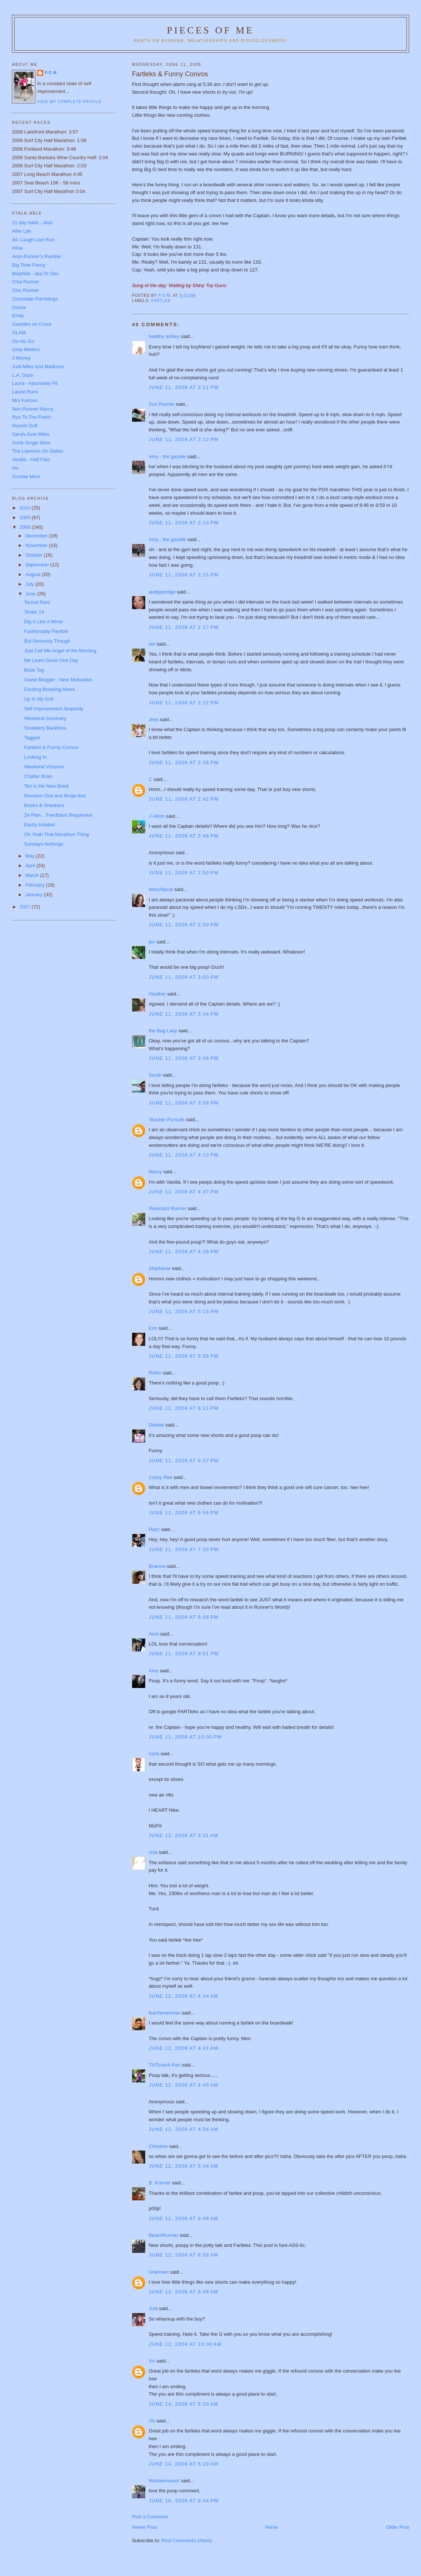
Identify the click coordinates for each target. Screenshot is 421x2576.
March (32, 875)
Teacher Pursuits (167, 1119)
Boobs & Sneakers (44, 805)
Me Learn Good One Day (51, 660)
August (33, 574)
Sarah (155, 1075)
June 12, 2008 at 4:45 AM (183, 2085)
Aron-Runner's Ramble (36, 256)
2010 (25, 508)
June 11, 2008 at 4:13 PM (184, 1155)
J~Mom (157, 816)
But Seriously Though (47, 641)
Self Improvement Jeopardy (53, 708)
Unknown (159, 2272)
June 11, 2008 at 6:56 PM (184, 1512)
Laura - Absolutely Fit (34, 383)
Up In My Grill (39, 699)
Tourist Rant (37, 602)
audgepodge (162, 592)
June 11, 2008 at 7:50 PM (184, 1549)
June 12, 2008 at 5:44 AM (183, 2166)
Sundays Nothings (44, 844)
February (35, 885)
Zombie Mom (26, 476)
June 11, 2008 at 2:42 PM (184, 799)
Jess (154, 719)
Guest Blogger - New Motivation (58, 679)
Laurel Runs (25, 392)
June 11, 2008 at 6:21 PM (184, 1408)
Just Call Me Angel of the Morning (60, 650)
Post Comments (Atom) (187, 2540)
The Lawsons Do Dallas (37, 451)
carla (154, 1753)
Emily (18, 315)
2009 (25, 517)
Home (271, 2527)
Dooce (19, 307)
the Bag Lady (163, 1030)
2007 (25, 907)
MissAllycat (161, 889)
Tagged (32, 737)
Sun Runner (161, 404)
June (31, 593)
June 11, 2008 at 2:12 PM (184, 439)
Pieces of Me (210, 30)
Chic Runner (25, 290)
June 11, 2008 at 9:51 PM (184, 1653)
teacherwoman (164, 2013)
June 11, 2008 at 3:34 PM (184, 1014)
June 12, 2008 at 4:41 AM (183, 2048)
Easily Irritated (39, 824)
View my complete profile (69, 102)
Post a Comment (150, 2516)
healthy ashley (164, 336)
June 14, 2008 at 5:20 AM (183, 2404)
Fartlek (160, 301)
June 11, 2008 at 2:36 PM (184, 762)
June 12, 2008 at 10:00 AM (185, 2344)
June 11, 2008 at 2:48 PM (184, 836)
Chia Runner (25, 281)
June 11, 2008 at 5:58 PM (184, 1356)
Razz (154, 1529)
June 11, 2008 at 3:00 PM (184, 977)
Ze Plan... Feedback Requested (58, 815)
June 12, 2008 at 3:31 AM (183, 1835)
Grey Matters (26, 349)
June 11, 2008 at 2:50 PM (184, 872)
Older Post (397, 2527)
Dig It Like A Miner (43, 621)
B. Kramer (159, 2183)
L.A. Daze (22, 375)
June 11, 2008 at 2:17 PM (184, 627)
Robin (155, 1373)
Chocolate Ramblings (35, 299)
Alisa (17, 248)
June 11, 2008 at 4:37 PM (184, 1191)
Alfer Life (21, 231)
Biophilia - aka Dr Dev (35, 273)
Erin (153, 1328)
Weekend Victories (44, 766)
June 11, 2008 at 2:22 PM (184, 702)
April (30, 865)
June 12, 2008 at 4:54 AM (183, 2129)
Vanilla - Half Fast (31, 459)
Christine (158, 2146)
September (37, 564)
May (30, 856)
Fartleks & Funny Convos (51, 747)
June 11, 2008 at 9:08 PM (184, 1617)
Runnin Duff (24, 425)
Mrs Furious (25, 400)
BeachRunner (163, 2235)
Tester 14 (34, 612)
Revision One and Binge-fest (55, 795)
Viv (152, 2361)
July (30, 584)
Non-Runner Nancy (32, 409)
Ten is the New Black (46, 786)
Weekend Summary (45, 718)
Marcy (155, 1171)
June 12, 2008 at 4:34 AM (183, 1996)
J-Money (21, 358)
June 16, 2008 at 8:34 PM (184, 2500)
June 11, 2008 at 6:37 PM (184, 1460)
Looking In (35, 757)
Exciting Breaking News (49, 689)
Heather (157, 994)
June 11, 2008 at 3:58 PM (184, 1103)
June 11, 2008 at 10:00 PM (185, 1737)
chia (153, 1852)
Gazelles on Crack (31, 324)
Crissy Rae (160, 1477)
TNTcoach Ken (164, 2065)
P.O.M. (51, 73)
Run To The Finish (31, 417)
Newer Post (144, 2527)
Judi (153, 2308)
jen (152, 942)
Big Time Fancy (28, 265)
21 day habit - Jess (32, 222)
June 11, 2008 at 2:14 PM (184, 522)
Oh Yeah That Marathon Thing (56, 834)
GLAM (19, 332)
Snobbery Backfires (45, 728)
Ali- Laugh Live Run (33, 239)
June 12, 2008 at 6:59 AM (183, 2255)
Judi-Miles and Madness (38, 366)
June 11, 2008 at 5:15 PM (184, 1311)
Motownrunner (164, 2480)
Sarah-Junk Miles (30, 434)
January (34, 894)
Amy (153, 1670)
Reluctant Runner (167, 1208)
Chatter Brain (38, 776)
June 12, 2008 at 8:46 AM (183, 2291)
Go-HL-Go (23, 341)
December (37, 535)
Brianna (157, 1566)
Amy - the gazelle (167, 456)
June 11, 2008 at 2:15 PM (184, 575)
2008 (25, 527)
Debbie (156, 1425)
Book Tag (34, 670)
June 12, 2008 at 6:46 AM (183, 2218)
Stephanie (159, 1268)
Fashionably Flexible (46, 631)
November (37, 545)
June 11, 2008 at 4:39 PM (184, 1251)
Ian (152, 644)
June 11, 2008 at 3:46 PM (184, 1058)
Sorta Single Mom (31, 443)
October (34, 555)
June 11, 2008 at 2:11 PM (184, 387)
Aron (154, 1634)
